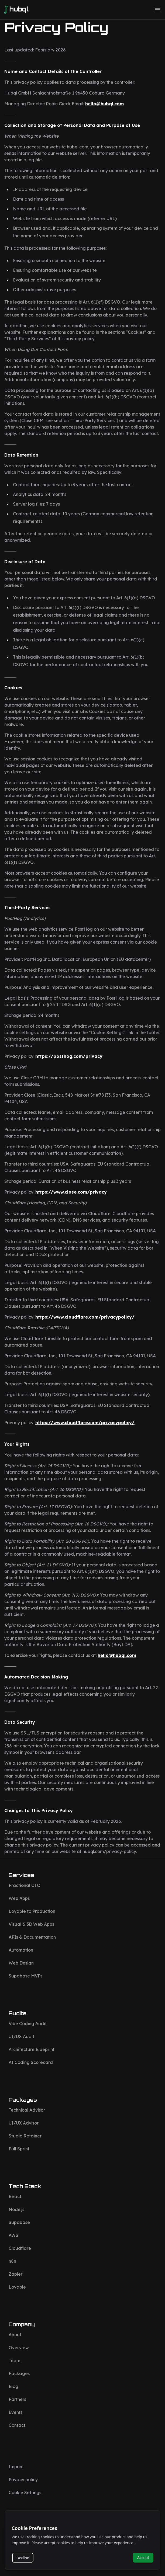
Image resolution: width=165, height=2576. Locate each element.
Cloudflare (20, 2248)
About (15, 2334)
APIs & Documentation (32, 1937)
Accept (143, 2557)
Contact (17, 2425)
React (15, 2196)
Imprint (16, 2466)
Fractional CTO (24, 1885)
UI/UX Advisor (24, 2123)
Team (14, 2360)
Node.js (16, 2209)
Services (21, 1875)
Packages (23, 2100)
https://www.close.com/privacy (71, 1192)
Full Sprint (19, 2148)
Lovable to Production (32, 1911)
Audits (17, 2013)
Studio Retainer (25, 2136)
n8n (12, 2261)
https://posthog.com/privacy (68, 1056)
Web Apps (19, 1898)
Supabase (19, 2222)
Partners (17, 2399)
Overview (19, 2347)
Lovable (17, 2287)
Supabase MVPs (25, 1976)
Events (15, 2412)
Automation (21, 1950)
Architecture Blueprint (31, 2049)
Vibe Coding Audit (28, 2023)
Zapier (15, 2274)
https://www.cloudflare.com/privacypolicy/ (85, 1317)
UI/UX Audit (21, 2036)
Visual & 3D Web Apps (31, 1924)
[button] (157, 9)
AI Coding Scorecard (31, 2062)
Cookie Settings (25, 2492)
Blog (13, 2386)
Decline (22, 2557)
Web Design (21, 1963)
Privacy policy (23, 2479)
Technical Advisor (27, 2110)
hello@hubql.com (104, 103)
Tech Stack (25, 2186)
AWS (13, 2235)
